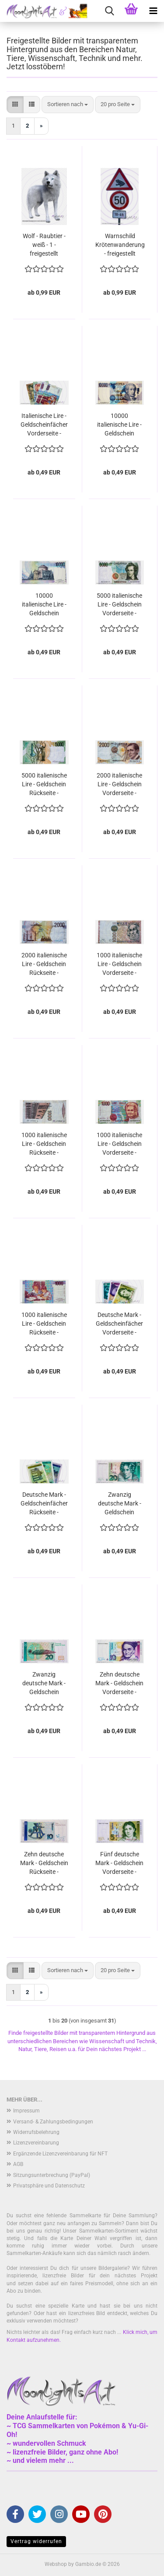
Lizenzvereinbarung (36, 2143)
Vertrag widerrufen (36, 2541)
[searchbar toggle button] (109, 11)
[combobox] (68, 104)
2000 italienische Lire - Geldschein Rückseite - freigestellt (44, 964)
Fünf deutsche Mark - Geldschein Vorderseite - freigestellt (119, 1863)
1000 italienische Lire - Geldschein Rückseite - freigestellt (44, 1144)
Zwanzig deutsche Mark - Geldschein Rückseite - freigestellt (44, 1683)
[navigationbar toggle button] (153, 11)
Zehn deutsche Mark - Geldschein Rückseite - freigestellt (44, 1863)
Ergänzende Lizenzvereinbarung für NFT (60, 2154)
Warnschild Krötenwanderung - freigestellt (120, 244)
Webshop (56, 2564)
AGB (18, 2164)
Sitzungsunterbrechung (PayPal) (51, 2175)
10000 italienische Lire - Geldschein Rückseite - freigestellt (44, 604)
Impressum (26, 2111)
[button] (15, 104)
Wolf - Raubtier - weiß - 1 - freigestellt (44, 244)
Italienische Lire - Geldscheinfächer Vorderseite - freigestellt (44, 425)
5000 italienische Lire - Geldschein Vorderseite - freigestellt (119, 604)
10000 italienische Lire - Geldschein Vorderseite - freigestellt (119, 425)
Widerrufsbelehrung (36, 2132)
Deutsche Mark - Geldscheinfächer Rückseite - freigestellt (44, 1503)
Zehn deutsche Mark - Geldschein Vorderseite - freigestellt (119, 1683)
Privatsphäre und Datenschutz (49, 2186)
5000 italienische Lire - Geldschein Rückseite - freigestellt (44, 784)
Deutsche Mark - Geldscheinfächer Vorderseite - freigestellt (119, 1324)
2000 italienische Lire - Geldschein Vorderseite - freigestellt (119, 784)
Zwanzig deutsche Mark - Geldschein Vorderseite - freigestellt (119, 1503)
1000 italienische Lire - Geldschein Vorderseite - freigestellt (119, 964)
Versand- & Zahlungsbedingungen (53, 2122)
